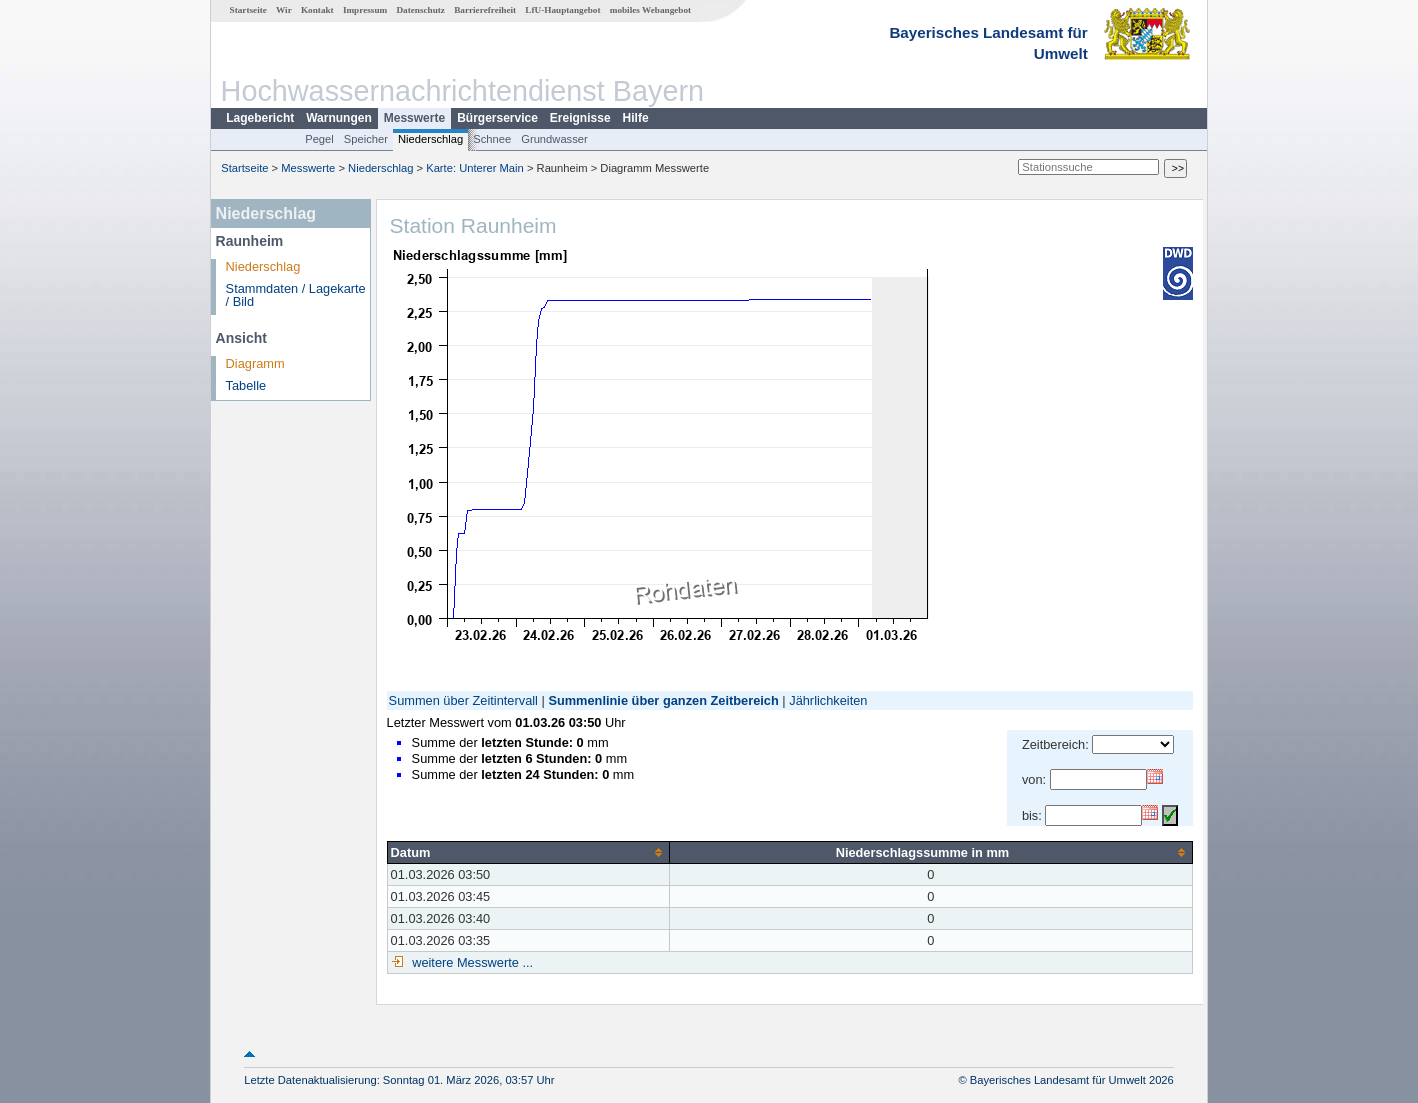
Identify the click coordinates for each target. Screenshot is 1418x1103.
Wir (284, 10)
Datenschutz (420, 10)
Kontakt (317, 10)
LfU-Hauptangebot (562, 10)
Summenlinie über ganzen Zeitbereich (663, 700)
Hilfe (636, 118)
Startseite (248, 10)
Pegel (319, 139)
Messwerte (414, 118)
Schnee (492, 139)
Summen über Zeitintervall (463, 700)
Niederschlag (430, 139)
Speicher (366, 139)
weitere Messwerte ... (471, 962)
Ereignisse (580, 118)
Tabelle (246, 385)
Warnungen (339, 118)
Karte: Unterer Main (475, 168)
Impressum (365, 10)
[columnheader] (528, 852)
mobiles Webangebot (650, 10)
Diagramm (255, 363)
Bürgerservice (497, 118)
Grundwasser (554, 139)
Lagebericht (260, 118)
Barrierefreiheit (485, 10)
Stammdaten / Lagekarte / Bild (296, 295)
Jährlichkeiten (828, 700)
